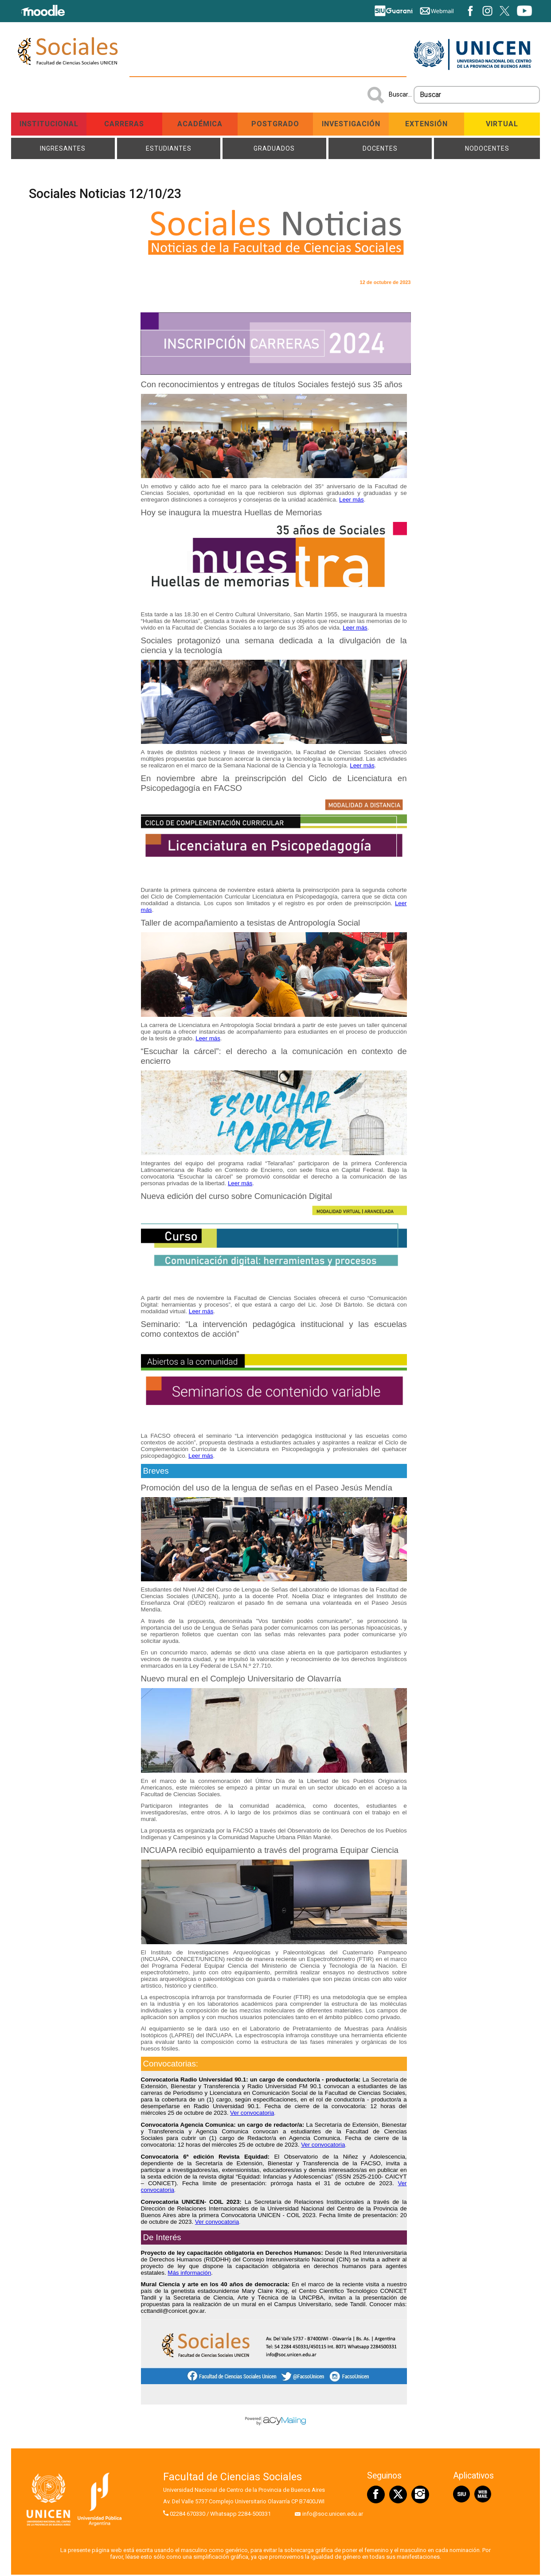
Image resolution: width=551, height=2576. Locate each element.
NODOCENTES (487, 149)
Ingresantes (62, 149)
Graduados (274, 149)
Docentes (380, 149)
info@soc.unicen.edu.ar (332, 2515)
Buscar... (400, 94)
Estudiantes (168, 149)
